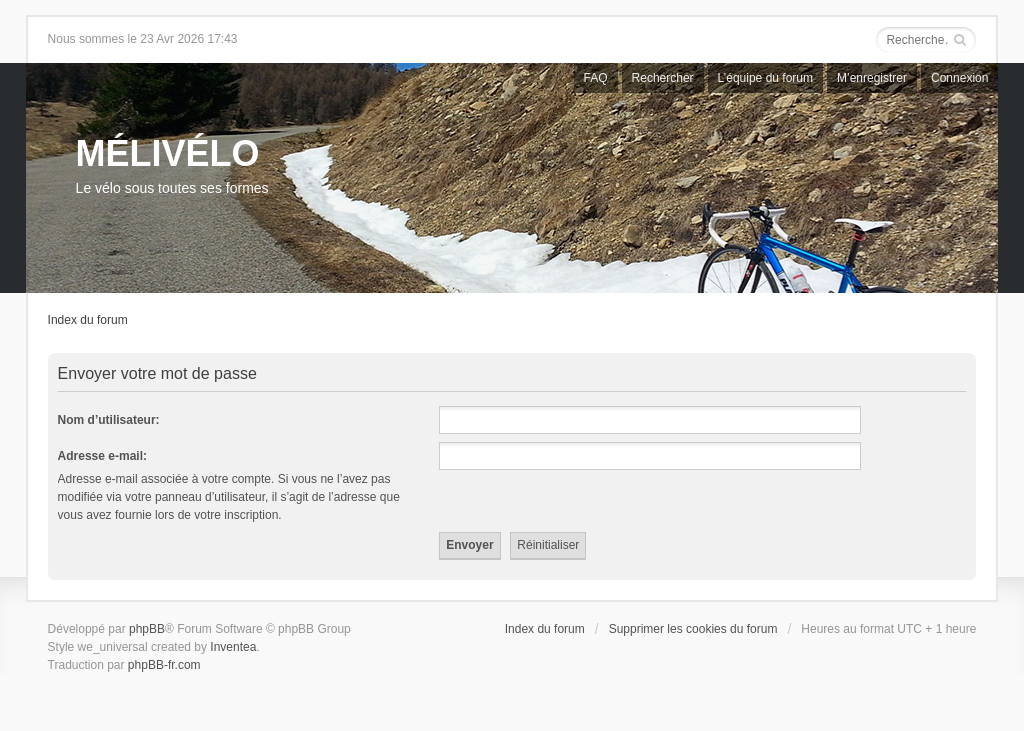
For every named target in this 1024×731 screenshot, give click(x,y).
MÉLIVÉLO (168, 153)
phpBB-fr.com (164, 665)
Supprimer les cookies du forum (693, 629)
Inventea (233, 647)
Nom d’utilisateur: (109, 420)
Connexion (959, 78)
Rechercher (663, 78)
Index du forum (88, 320)
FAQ (596, 78)
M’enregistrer (872, 78)
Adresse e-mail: (102, 456)
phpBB (147, 629)
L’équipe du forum (765, 78)
